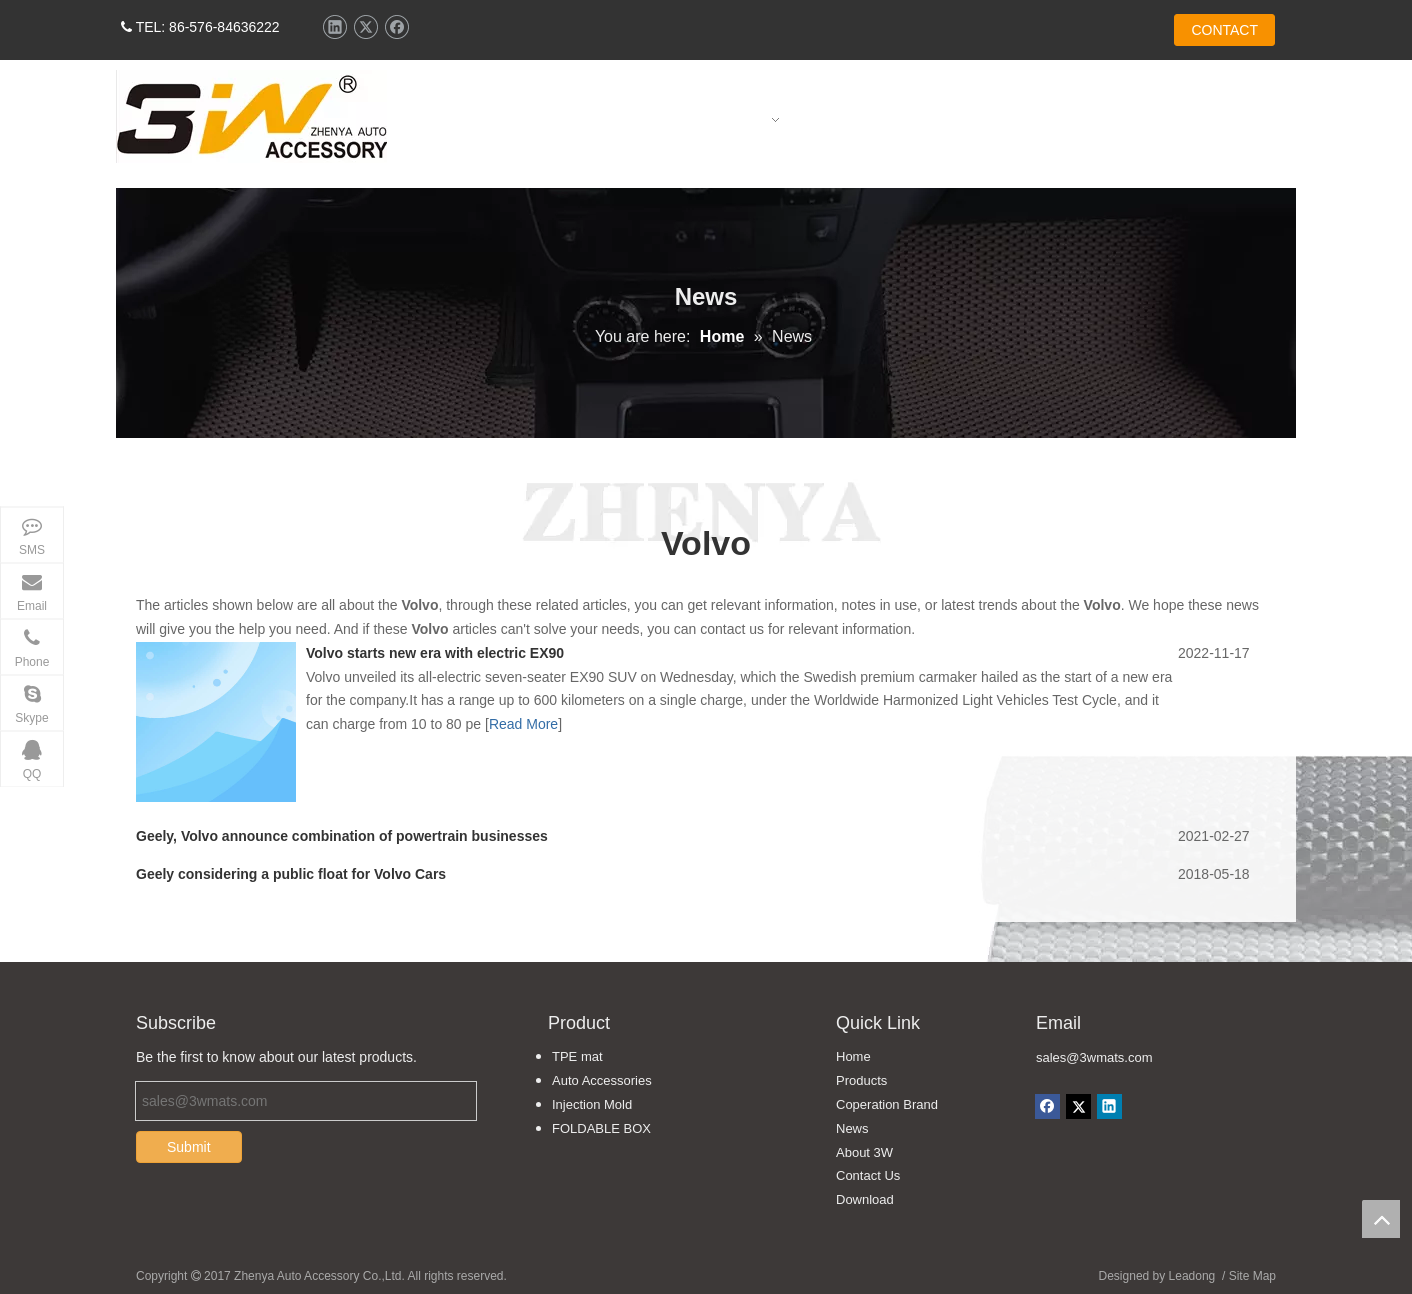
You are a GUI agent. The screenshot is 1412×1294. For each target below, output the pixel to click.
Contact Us (868, 1175)
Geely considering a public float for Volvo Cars (291, 874)
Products (861, 1080)
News (852, 1128)
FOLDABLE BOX (601, 1128)
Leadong (1192, 1276)
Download (865, 1199)
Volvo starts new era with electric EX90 (435, 653)
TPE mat (577, 1056)
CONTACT (1224, 30)
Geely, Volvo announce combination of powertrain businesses (342, 836)
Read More (523, 724)
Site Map (1252, 1276)
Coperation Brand (887, 1104)
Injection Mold (592, 1104)
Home (853, 1056)
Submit (189, 1147)
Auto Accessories (602, 1080)
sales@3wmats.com (1094, 1057)
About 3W (864, 1152)
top (1381, 1219)
